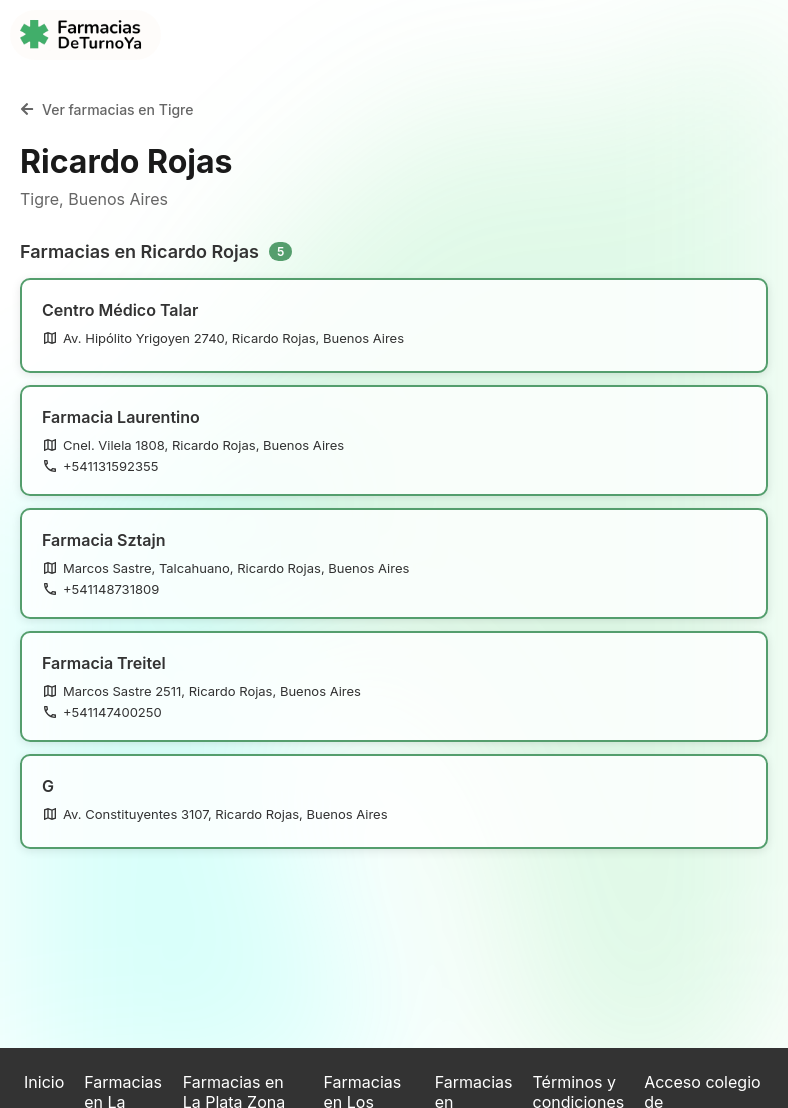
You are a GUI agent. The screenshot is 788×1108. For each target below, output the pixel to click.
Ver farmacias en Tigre (106, 109)
